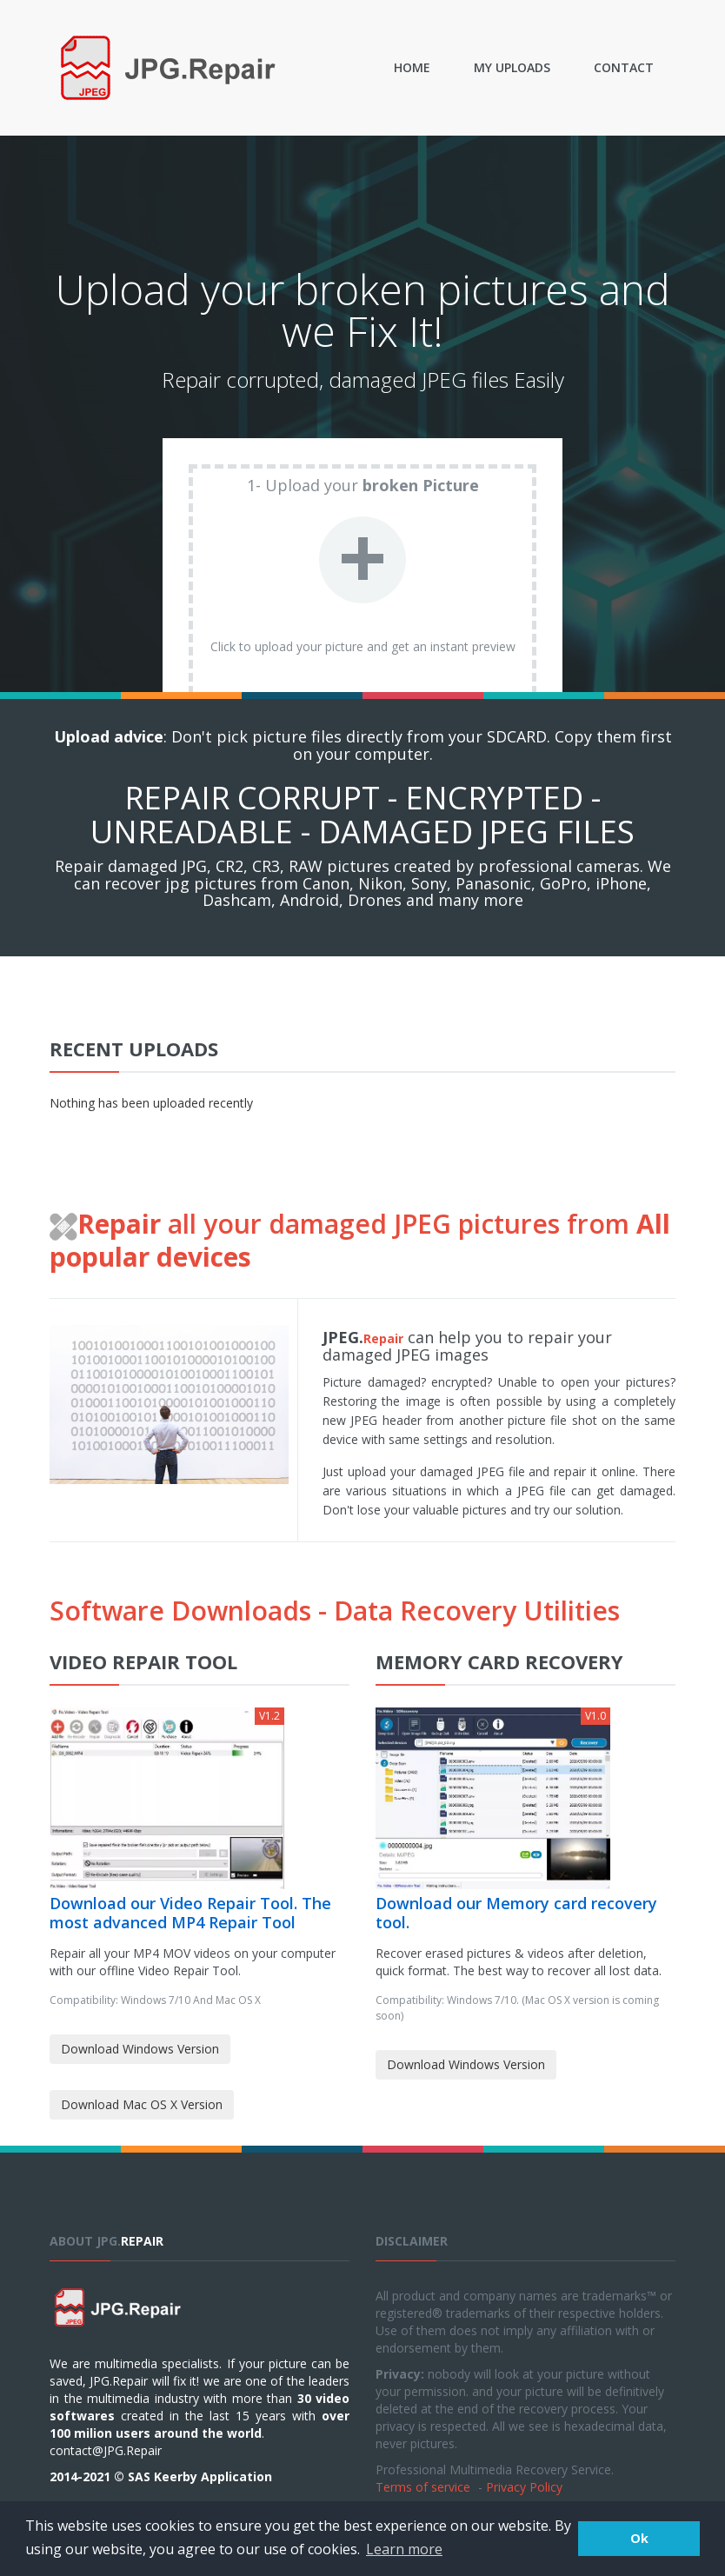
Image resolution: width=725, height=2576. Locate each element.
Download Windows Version (140, 2048)
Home (412, 67)
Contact (624, 67)
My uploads (512, 67)
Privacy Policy (524, 2487)
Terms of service (423, 2487)
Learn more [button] (404, 2549)
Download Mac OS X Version (142, 2104)
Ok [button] (639, 2538)
